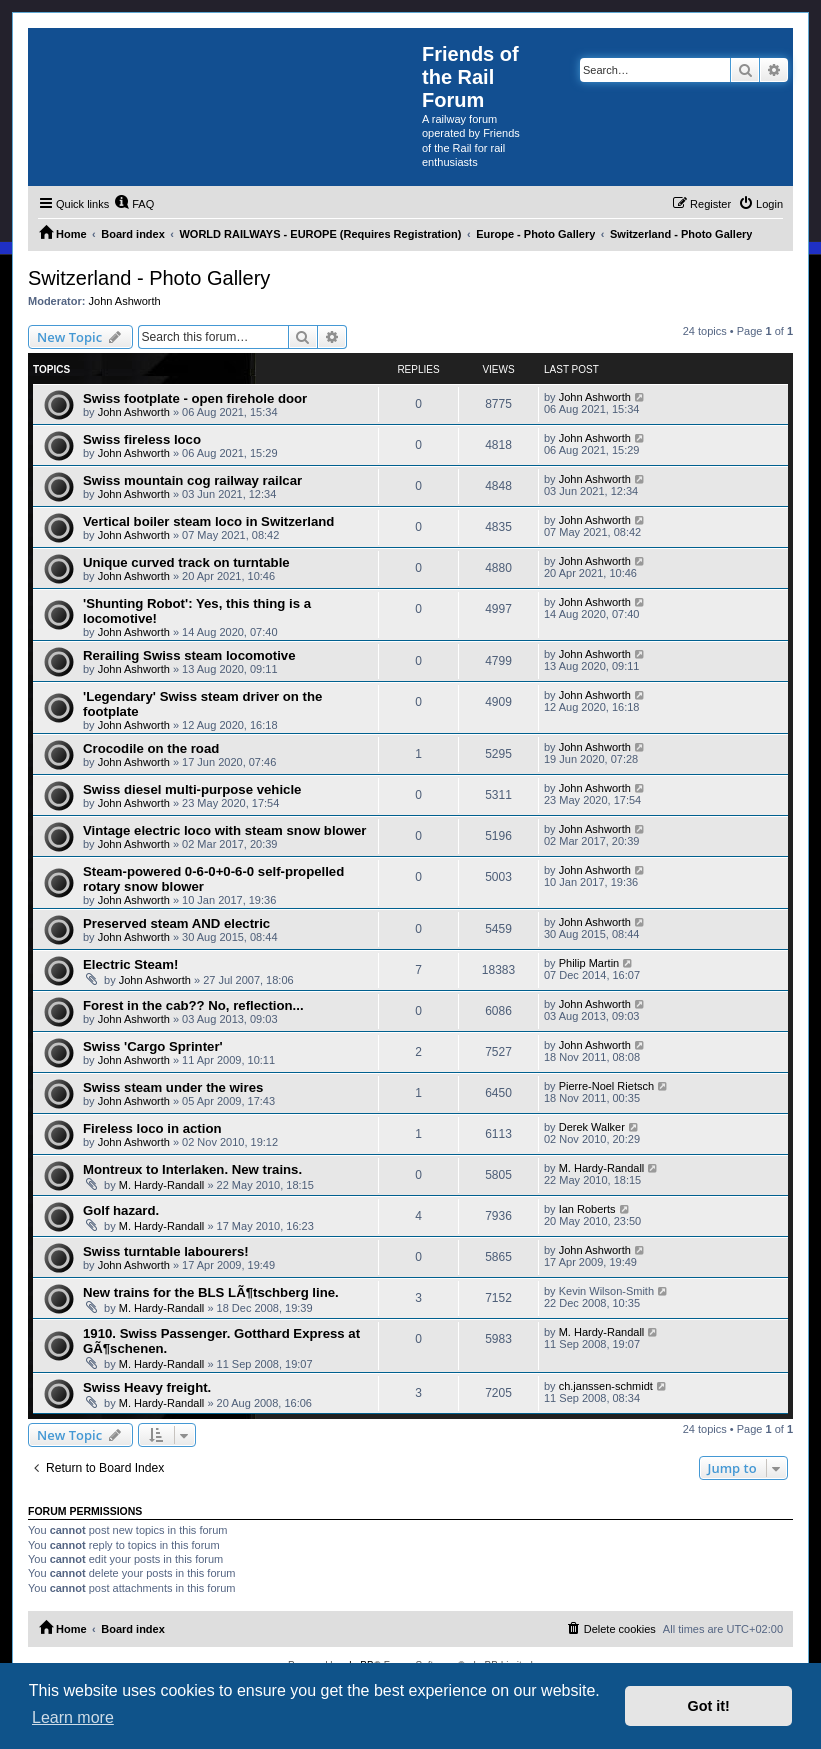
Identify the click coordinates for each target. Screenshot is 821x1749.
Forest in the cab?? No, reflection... (193, 1005)
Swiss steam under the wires (173, 1087)
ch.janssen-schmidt (606, 1386)
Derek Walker (592, 1127)
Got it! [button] (709, 1706)
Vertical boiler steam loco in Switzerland (208, 521)
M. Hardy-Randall (162, 1185)
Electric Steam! (130, 964)
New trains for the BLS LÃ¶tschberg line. (211, 1292)
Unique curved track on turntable (186, 562)
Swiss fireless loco (142, 439)
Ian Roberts (587, 1209)
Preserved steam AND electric (176, 923)
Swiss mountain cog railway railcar (192, 480)
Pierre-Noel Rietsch (606, 1086)
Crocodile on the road (151, 748)
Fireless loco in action (152, 1128)
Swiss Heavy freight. (147, 1387)
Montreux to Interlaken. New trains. (192, 1169)
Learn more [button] (73, 1717)
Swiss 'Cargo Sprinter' (153, 1046)
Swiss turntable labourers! (166, 1251)
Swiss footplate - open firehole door (195, 398)
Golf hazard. (121, 1210)
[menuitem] (134, 204)
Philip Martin (589, 963)
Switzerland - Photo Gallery (149, 278)
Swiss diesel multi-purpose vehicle (192, 789)
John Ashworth (125, 301)
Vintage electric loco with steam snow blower (224, 830)
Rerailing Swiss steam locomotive (189, 655)
